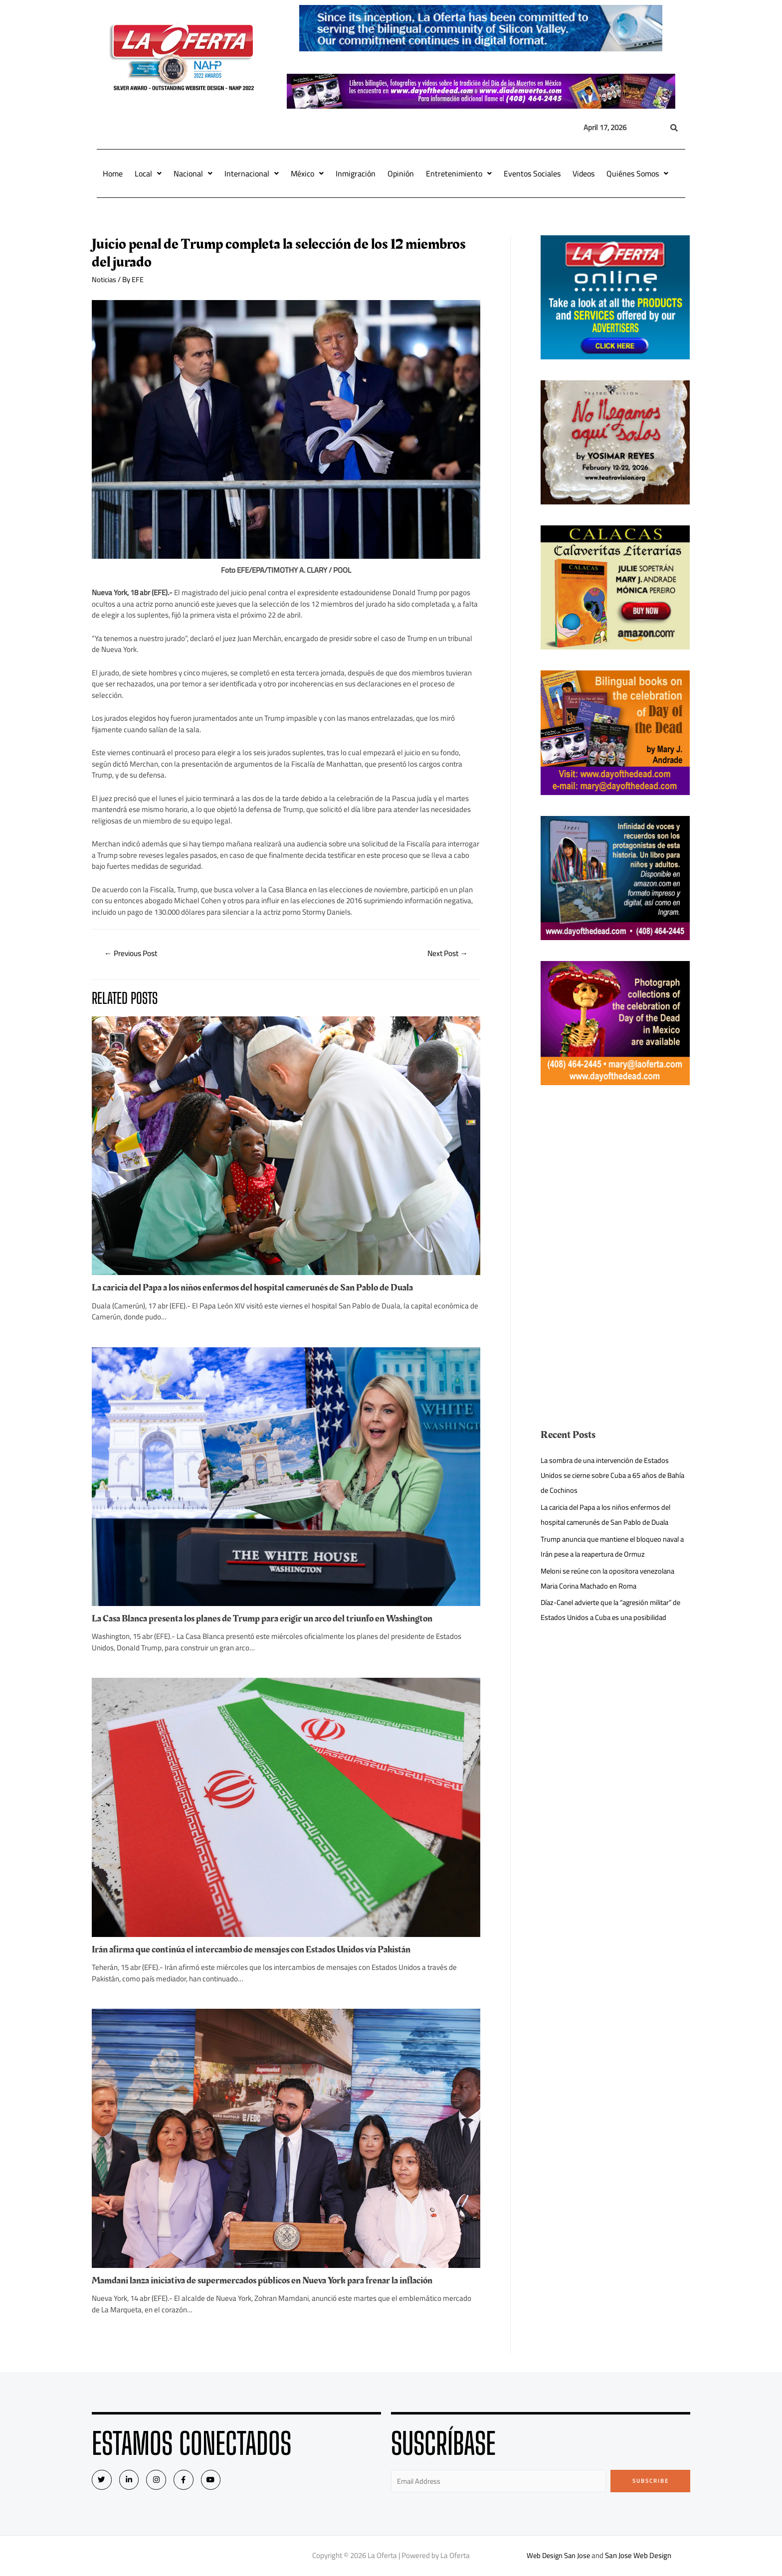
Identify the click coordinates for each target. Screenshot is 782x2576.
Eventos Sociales (532, 173)
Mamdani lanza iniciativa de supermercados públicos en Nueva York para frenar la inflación (269, 2280)
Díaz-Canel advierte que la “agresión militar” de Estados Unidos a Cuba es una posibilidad (611, 1609)
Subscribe (650, 2481)
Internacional (251, 173)
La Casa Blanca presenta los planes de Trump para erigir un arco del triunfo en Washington (269, 1618)
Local (148, 173)
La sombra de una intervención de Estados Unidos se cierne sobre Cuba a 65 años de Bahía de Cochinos (607, 1475)
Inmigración (356, 173)
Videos (583, 173)
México (307, 173)
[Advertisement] (615, 1176)
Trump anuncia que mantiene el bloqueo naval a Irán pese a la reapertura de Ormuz (614, 1546)
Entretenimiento (459, 173)
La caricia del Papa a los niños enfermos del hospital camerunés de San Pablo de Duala (259, 1288)
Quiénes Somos (637, 173)
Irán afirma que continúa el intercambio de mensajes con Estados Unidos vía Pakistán (258, 1949)
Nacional (193, 173)
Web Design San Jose (558, 2556)
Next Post (445, 954)
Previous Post (133, 954)
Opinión (401, 173)
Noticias (104, 279)
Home (113, 173)
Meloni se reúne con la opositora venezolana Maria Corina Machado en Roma (611, 1578)
